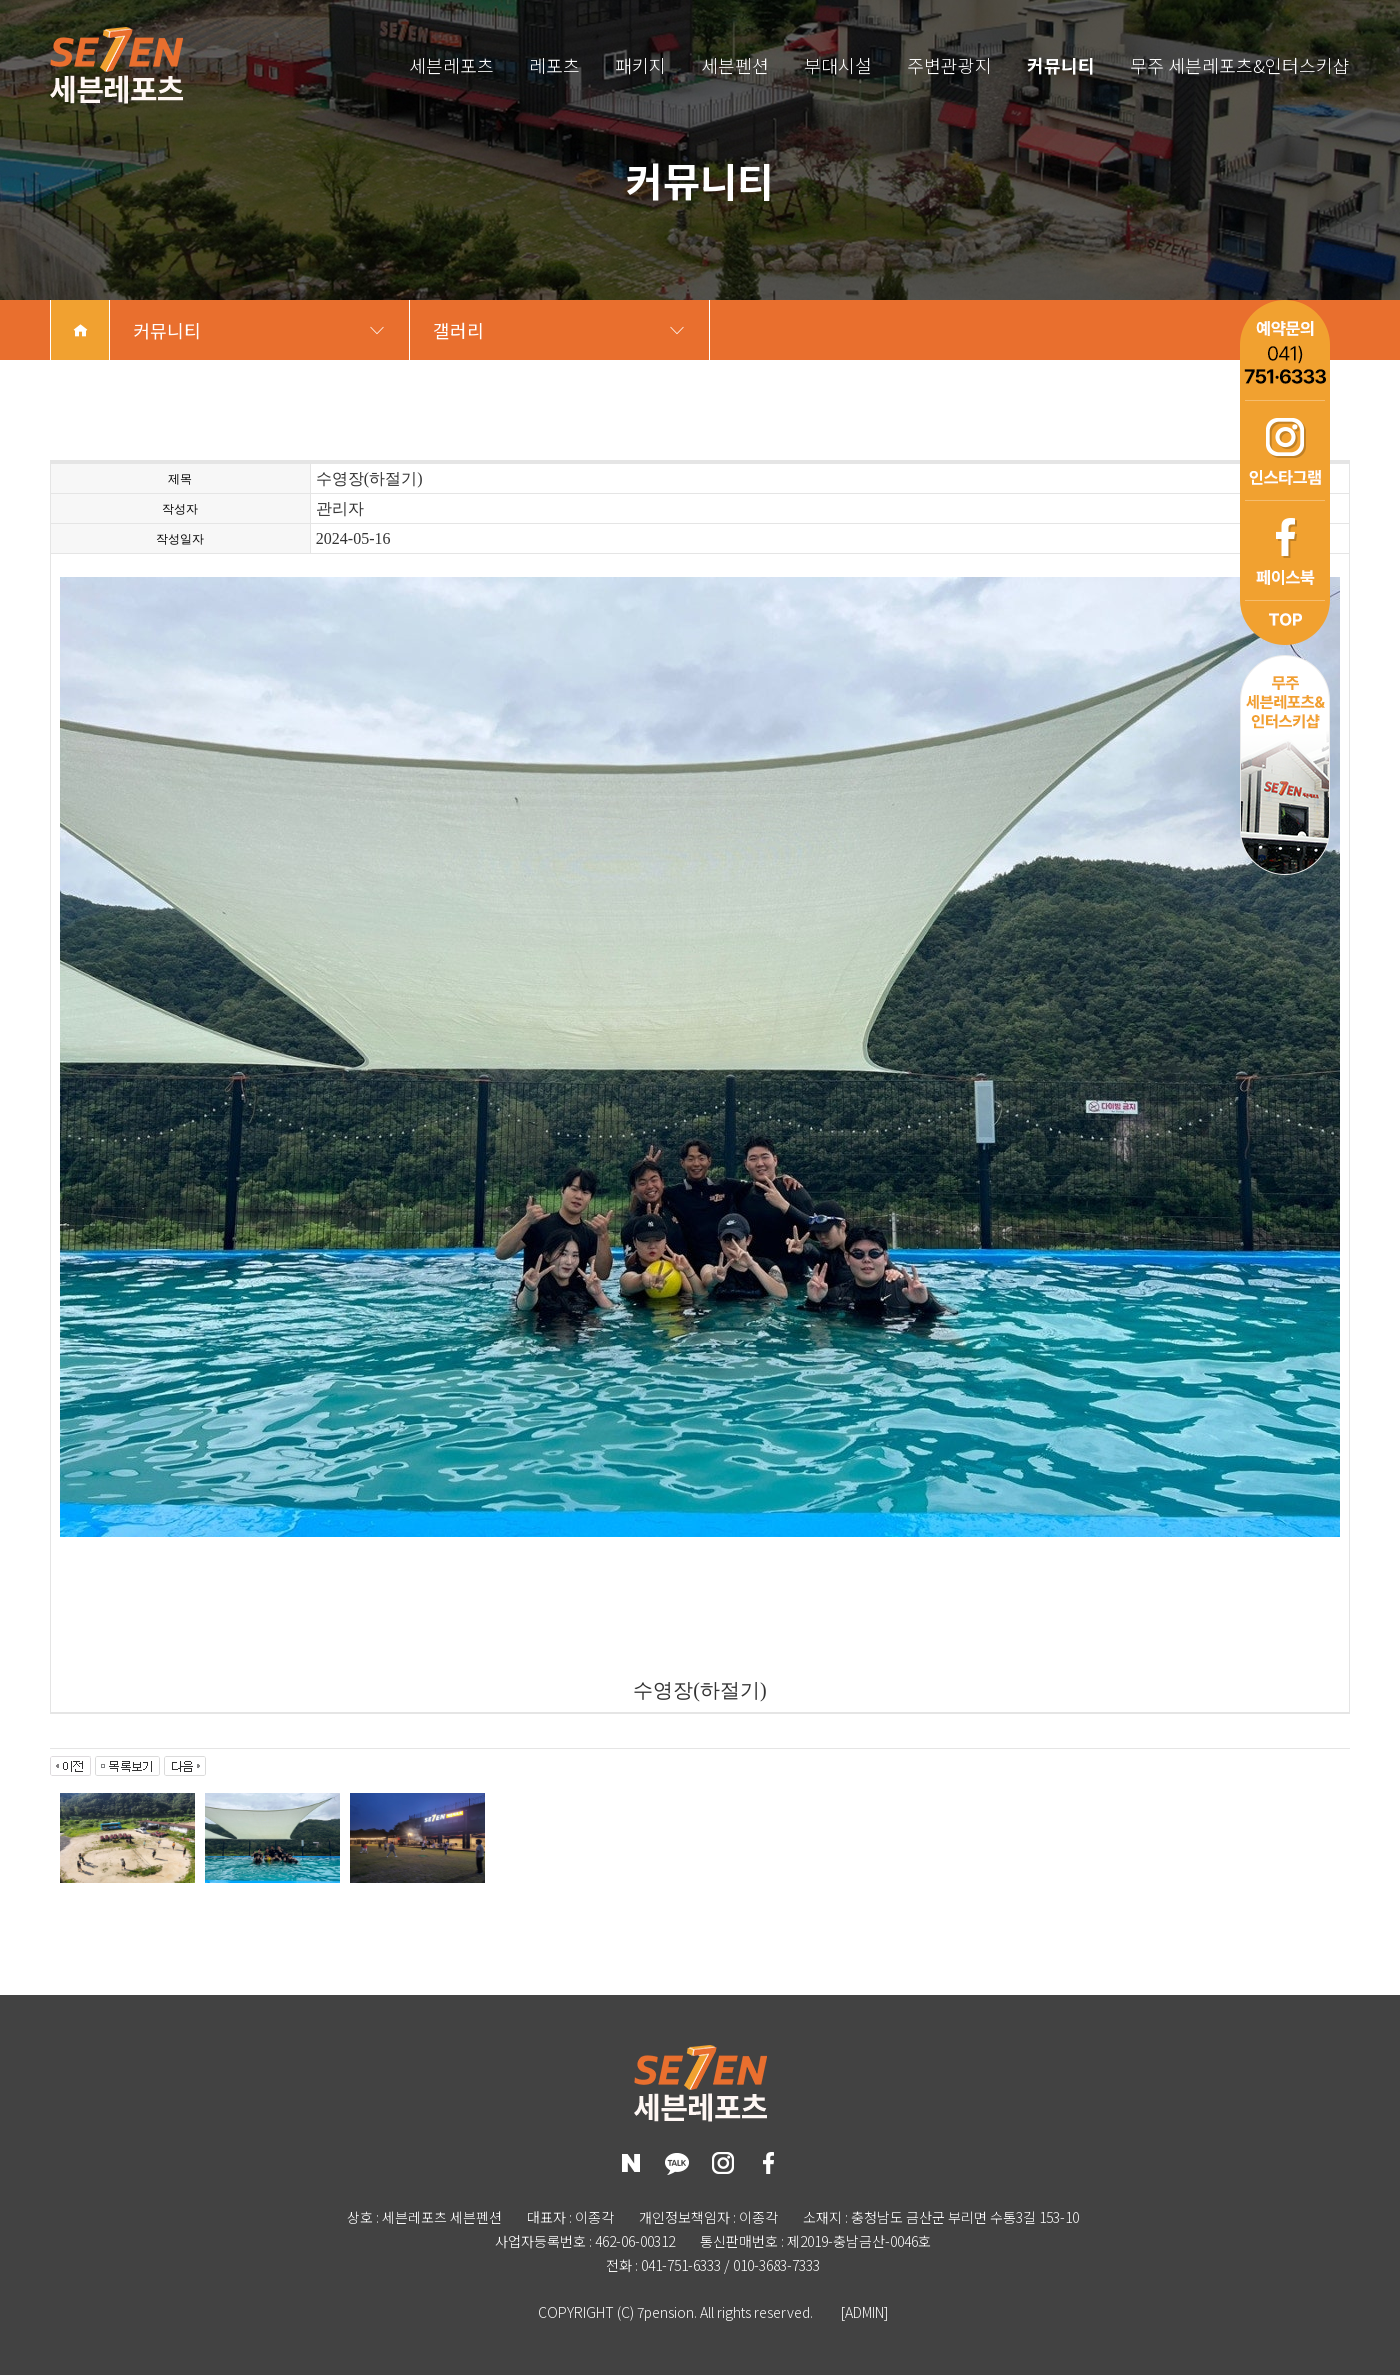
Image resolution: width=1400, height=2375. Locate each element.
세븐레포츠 (451, 65)
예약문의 (1285, 350)
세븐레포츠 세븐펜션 (116, 65)
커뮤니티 (1061, 65)
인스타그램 (1285, 450)
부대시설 (838, 65)
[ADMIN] (864, 2312)
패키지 (640, 65)
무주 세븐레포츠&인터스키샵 (1240, 65)
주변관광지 (949, 65)
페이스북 (1285, 550)
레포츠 (554, 65)
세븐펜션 (735, 65)
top (1285, 622)
